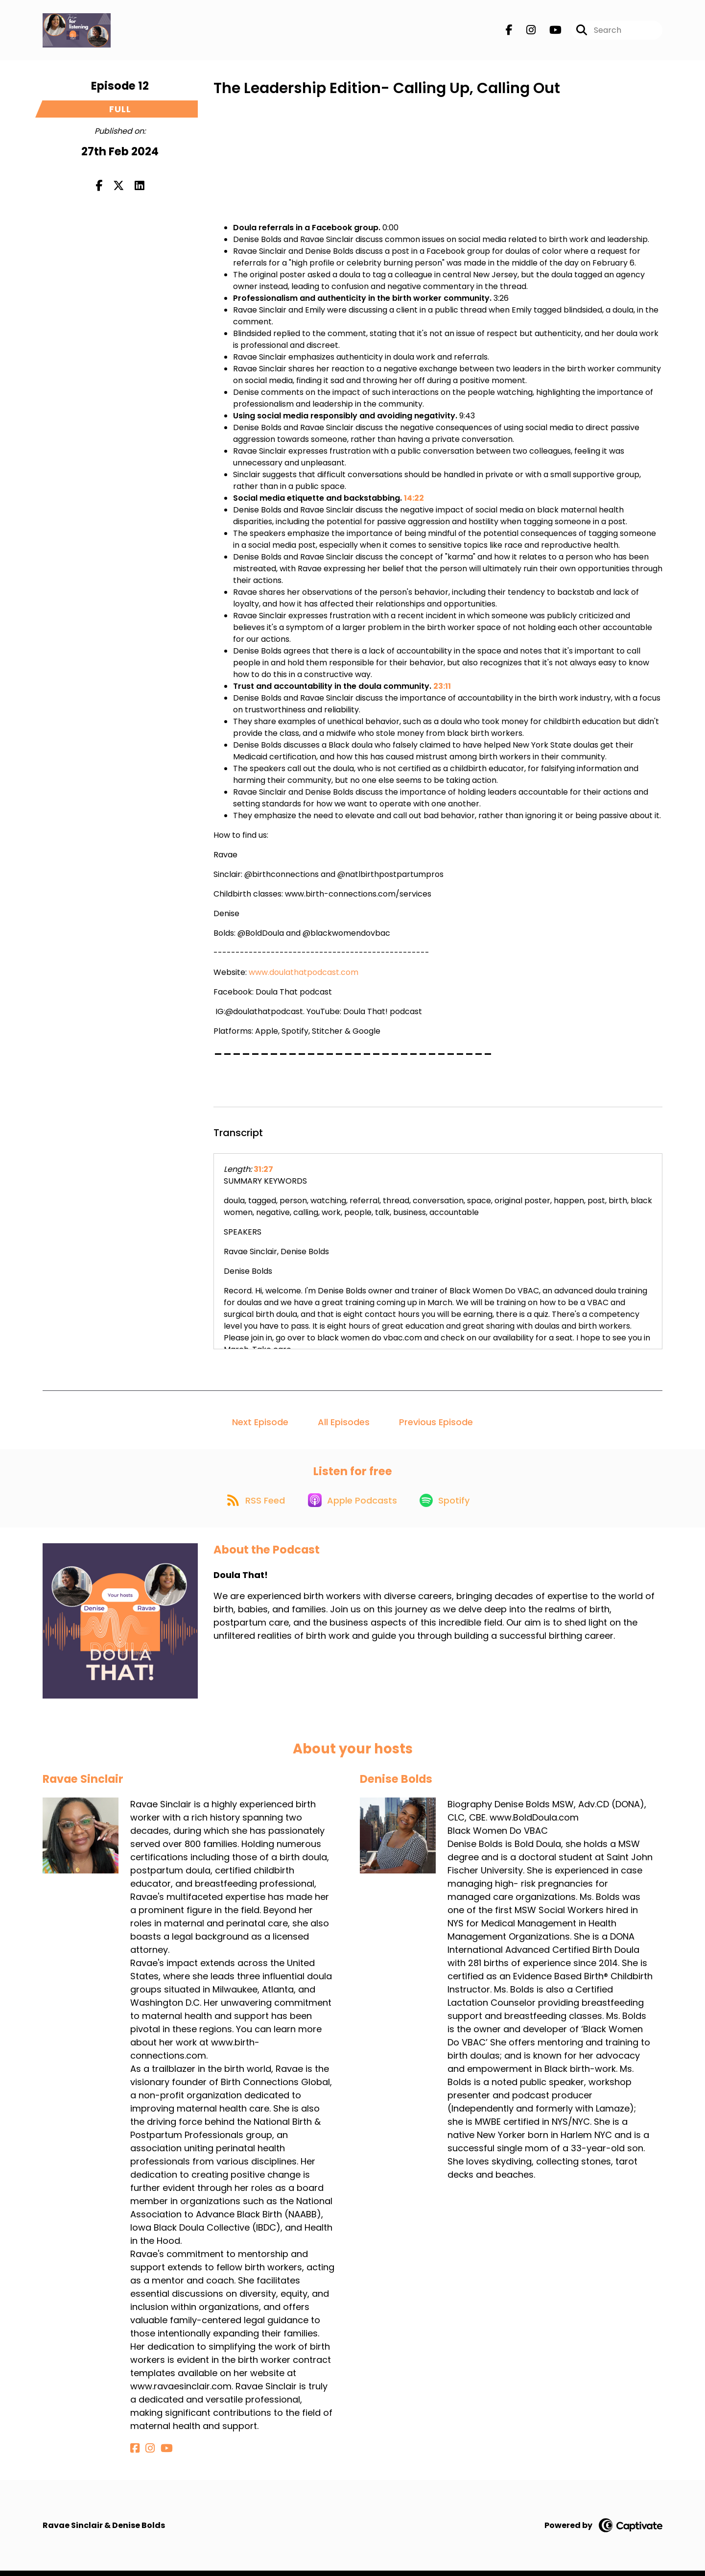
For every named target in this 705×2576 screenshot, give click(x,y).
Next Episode (260, 1422)
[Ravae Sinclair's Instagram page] (146, 2453)
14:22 (414, 498)
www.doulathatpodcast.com (303, 972)
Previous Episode (436, 1422)
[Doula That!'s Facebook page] (509, 32)
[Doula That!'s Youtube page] (550, 32)
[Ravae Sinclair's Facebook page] (135, 2453)
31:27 (263, 1169)
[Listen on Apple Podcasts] (352, 1504)
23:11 (442, 686)
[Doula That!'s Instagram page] (525, 32)
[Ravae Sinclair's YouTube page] (159, 2453)
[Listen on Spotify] (448, 1504)
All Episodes (344, 1422)
